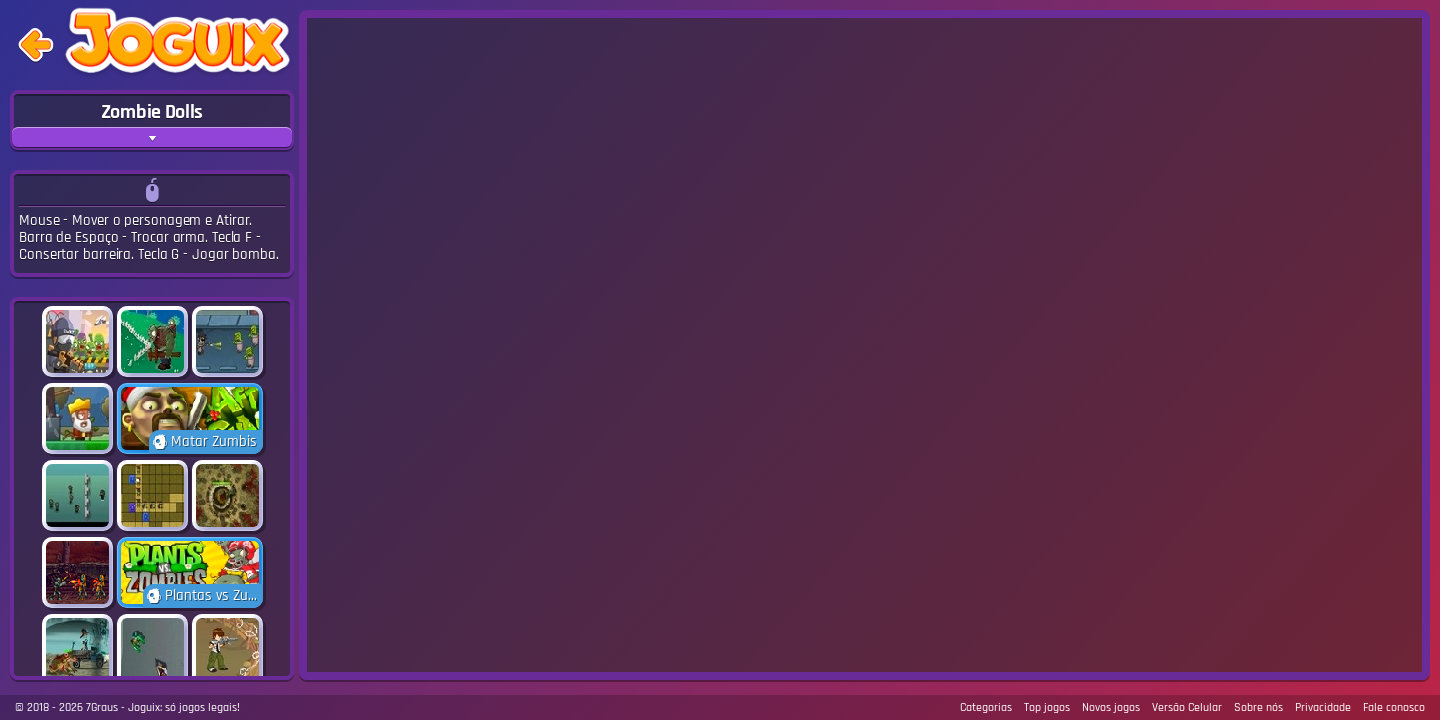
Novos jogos (1111, 707)
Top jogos (1047, 707)
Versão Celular (1187, 707)
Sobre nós (1258, 707)
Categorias (986, 707)
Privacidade (1323, 707)
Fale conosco (1394, 707)
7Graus (102, 707)
